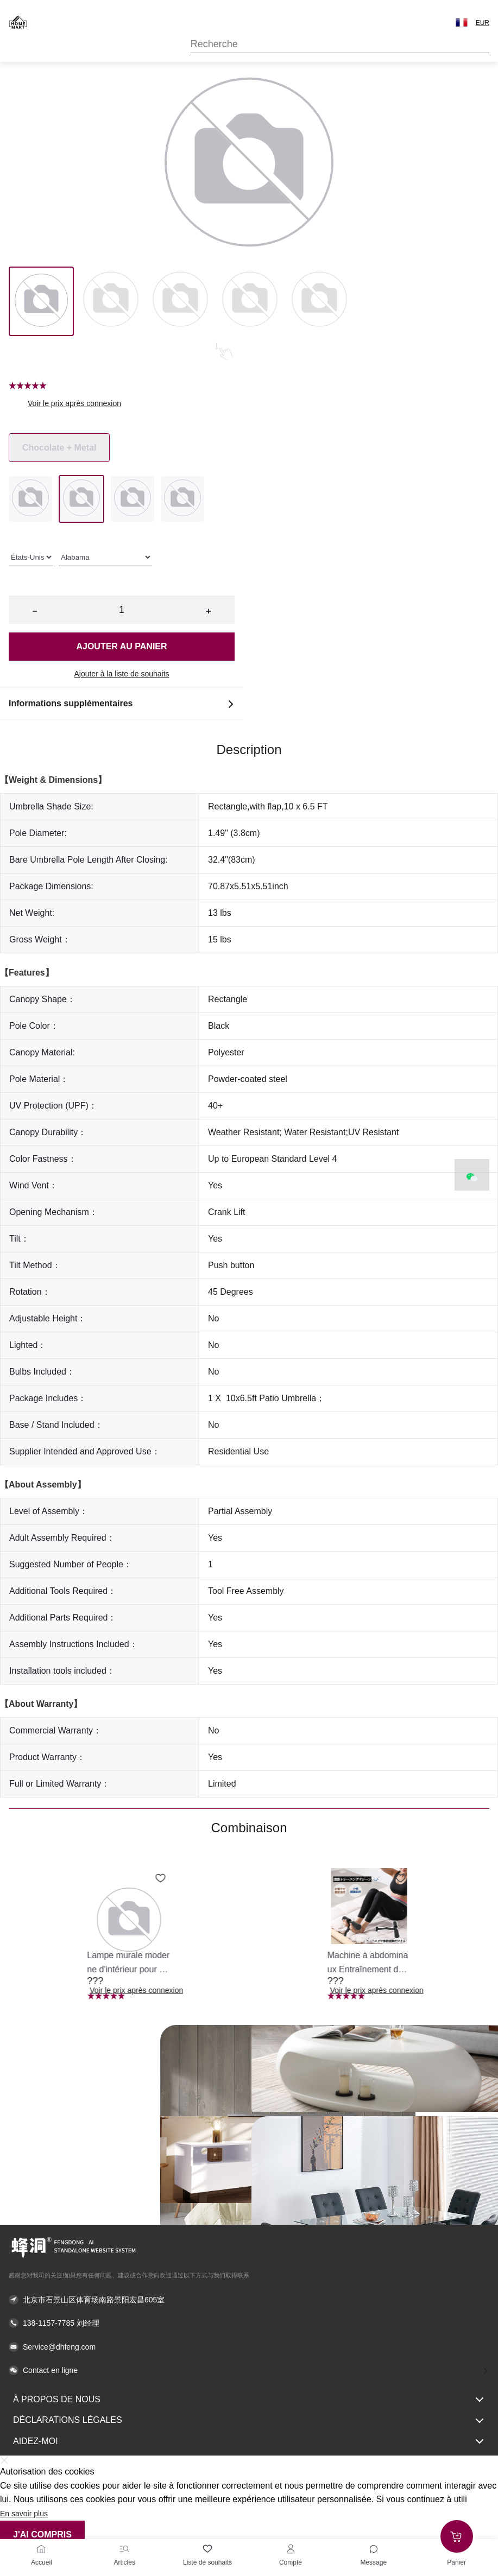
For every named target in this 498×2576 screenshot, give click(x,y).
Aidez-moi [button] (249, 2441)
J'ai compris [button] (42, 2534)
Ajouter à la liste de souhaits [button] (121, 673)
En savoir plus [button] (24, 2513)
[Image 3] (249, 301)
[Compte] (290, 2548)
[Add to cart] (457, 2536)
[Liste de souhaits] (207, 2548)
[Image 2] (180, 301)
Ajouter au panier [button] (121, 646)
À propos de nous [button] (249, 2399)
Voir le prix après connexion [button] (74, 403)
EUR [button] (482, 23)
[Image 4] (319, 301)
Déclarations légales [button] (249, 2420)
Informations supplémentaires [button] (122, 703)
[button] (461, 22)
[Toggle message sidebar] (373, 2548)
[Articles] (124, 2548)
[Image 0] (41, 301)
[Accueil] (41, 2548)
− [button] (34, 611)
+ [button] (208, 611)
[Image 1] (110, 301)
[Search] (340, 44)
